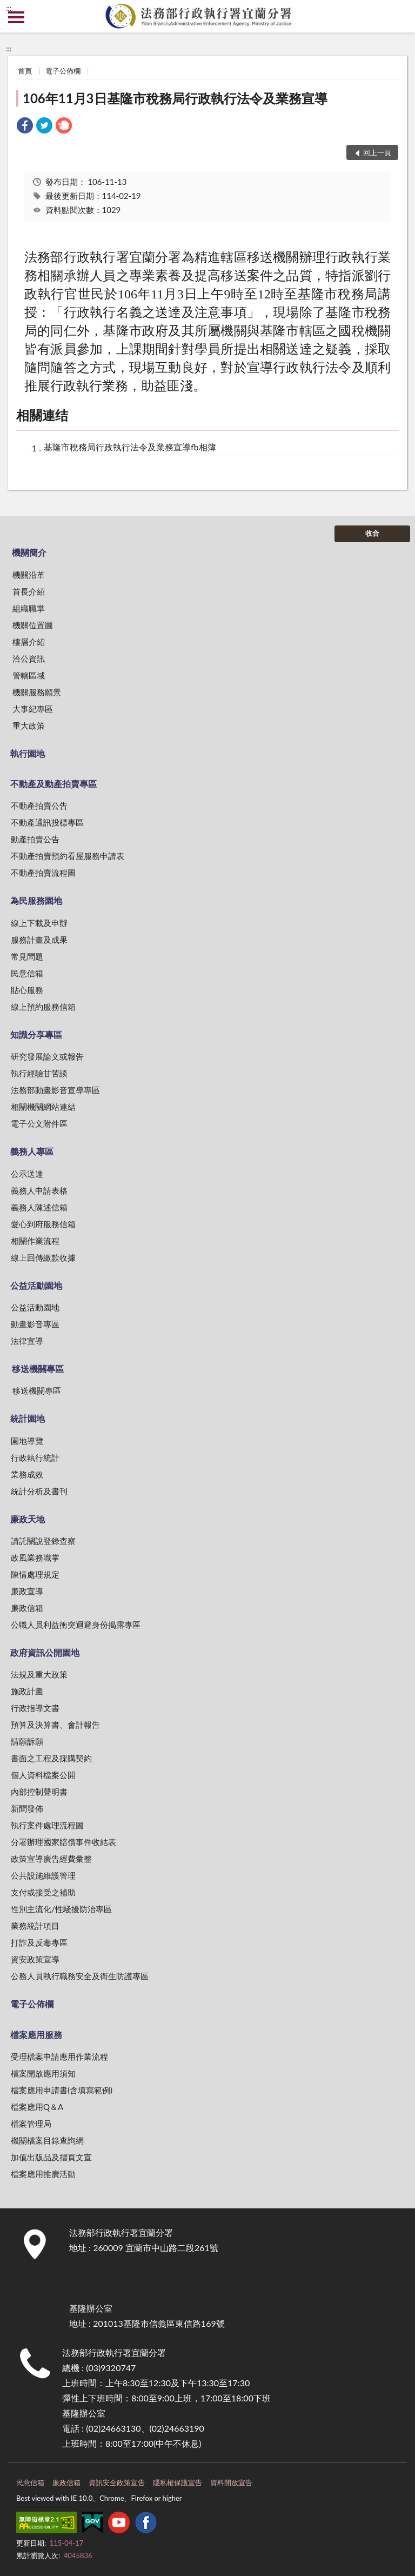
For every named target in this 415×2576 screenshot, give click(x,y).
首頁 (25, 70)
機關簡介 (29, 552)
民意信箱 (27, 973)
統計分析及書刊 (39, 1491)
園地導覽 (27, 1441)
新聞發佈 (27, 1808)
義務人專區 (31, 1151)
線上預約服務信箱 (43, 1006)
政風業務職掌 (35, 1557)
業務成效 (27, 1474)
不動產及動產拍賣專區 (53, 783)
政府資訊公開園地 (44, 1652)
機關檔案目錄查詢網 (47, 2140)
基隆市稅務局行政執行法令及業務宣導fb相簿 (130, 447)
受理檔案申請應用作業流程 (59, 2056)
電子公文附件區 (39, 1123)
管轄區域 (28, 675)
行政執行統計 (35, 1457)
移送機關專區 (38, 1368)
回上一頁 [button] (377, 152)
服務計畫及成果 (39, 939)
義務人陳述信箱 (39, 1207)
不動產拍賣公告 (39, 805)
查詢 (399, 16)
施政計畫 (27, 1691)
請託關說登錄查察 (43, 1541)
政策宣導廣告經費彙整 (51, 1858)
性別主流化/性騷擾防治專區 (61, 1909)
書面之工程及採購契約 (51, 1758)
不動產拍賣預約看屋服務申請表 (67, 856)
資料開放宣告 (231, 2482)
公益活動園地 (36, 1285)
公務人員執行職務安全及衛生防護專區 (80, 1976)
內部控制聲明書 (39, 1791)
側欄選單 (16, 17)
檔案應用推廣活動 (43, 2174)
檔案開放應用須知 (43, 2073)
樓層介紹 (28, 642)
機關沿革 (28, 575)
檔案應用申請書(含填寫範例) (61, 2090)
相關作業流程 (35, 1241)
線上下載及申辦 (39, 923)
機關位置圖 (32, 625)
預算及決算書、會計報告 (55, 1724)
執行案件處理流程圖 (47, 1825)
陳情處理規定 (35, 1574)
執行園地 (27, 753)
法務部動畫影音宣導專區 (55, 1090)
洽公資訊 (28, 658)
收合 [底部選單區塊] (372, 533)
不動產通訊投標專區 (47, 822)
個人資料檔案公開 (43, 1775)
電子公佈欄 (63, 70)
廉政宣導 (27, 1591)
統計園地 (27, 1418)
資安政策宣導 (35, 1959)
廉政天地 (27, 1519)
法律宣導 (27, 1341)
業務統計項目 (35, 1926)
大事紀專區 (32, 709)
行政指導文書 (35, 1708)
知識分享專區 (36, 1034)
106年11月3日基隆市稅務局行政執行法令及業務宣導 (175, 98)
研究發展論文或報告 (47, 1056)
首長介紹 (28, 591)
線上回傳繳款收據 (43, 1257)
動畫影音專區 (35, 1324)
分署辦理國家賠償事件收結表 (63, 1842)
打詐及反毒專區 (39, 1942)
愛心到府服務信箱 (43, 1224)
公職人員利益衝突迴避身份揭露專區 (75, 1624)
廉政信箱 (27, 1608)
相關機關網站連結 (43, 1106)
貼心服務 (27, 990)
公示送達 (27, 1174)
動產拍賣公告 (35, 839)
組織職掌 (28, 608)
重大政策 (28, 725)
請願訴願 (27, 1741)
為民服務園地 (36, 900)
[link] (25, 126)
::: (8, 8)
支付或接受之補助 (43, 1892)
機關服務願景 (36, 692)
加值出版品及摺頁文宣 (51, 2157)
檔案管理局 (31, 2123)
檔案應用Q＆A (37, 2107)
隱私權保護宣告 (177, 2482)
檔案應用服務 (36, 2034)
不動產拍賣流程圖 (43, 872)
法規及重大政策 (39, 1674)
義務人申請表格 (39, 1190)
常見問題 (27, 956)
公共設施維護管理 (43, 1875)
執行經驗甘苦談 (39, 1073)
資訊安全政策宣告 (117, 2482)
